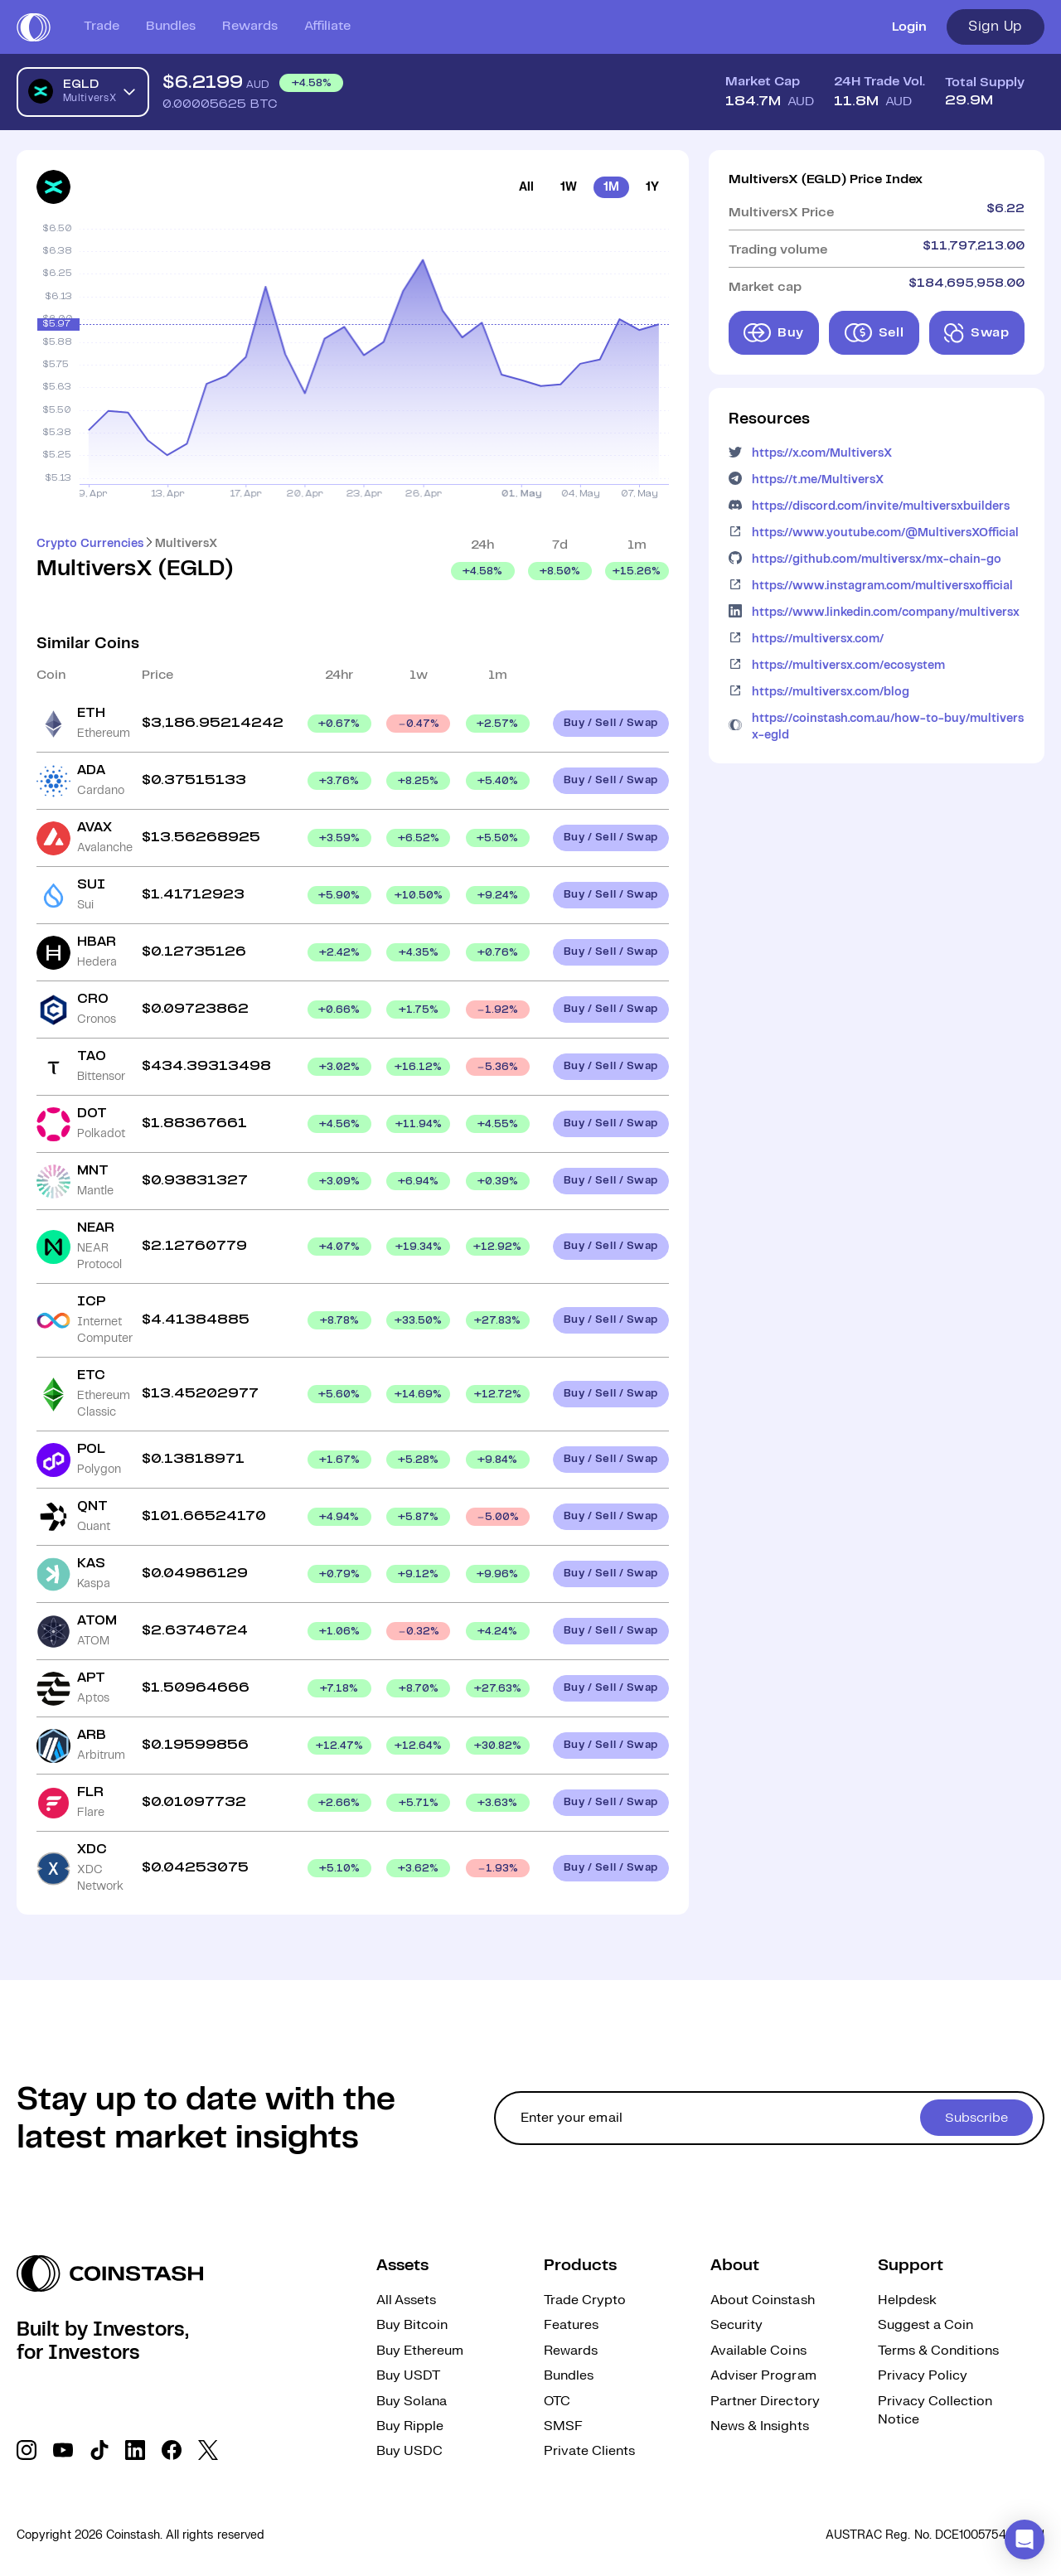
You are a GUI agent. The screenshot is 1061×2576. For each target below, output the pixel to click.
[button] (1024, 2539)
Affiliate (327, 26)
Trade (101, 26)
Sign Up (995, 26)
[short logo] (34, 27)
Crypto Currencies (89, 544)
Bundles (171, 26)
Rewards (250, 26)
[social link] (26, 2450)
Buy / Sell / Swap (611, 723)
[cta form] (769, 2118)
